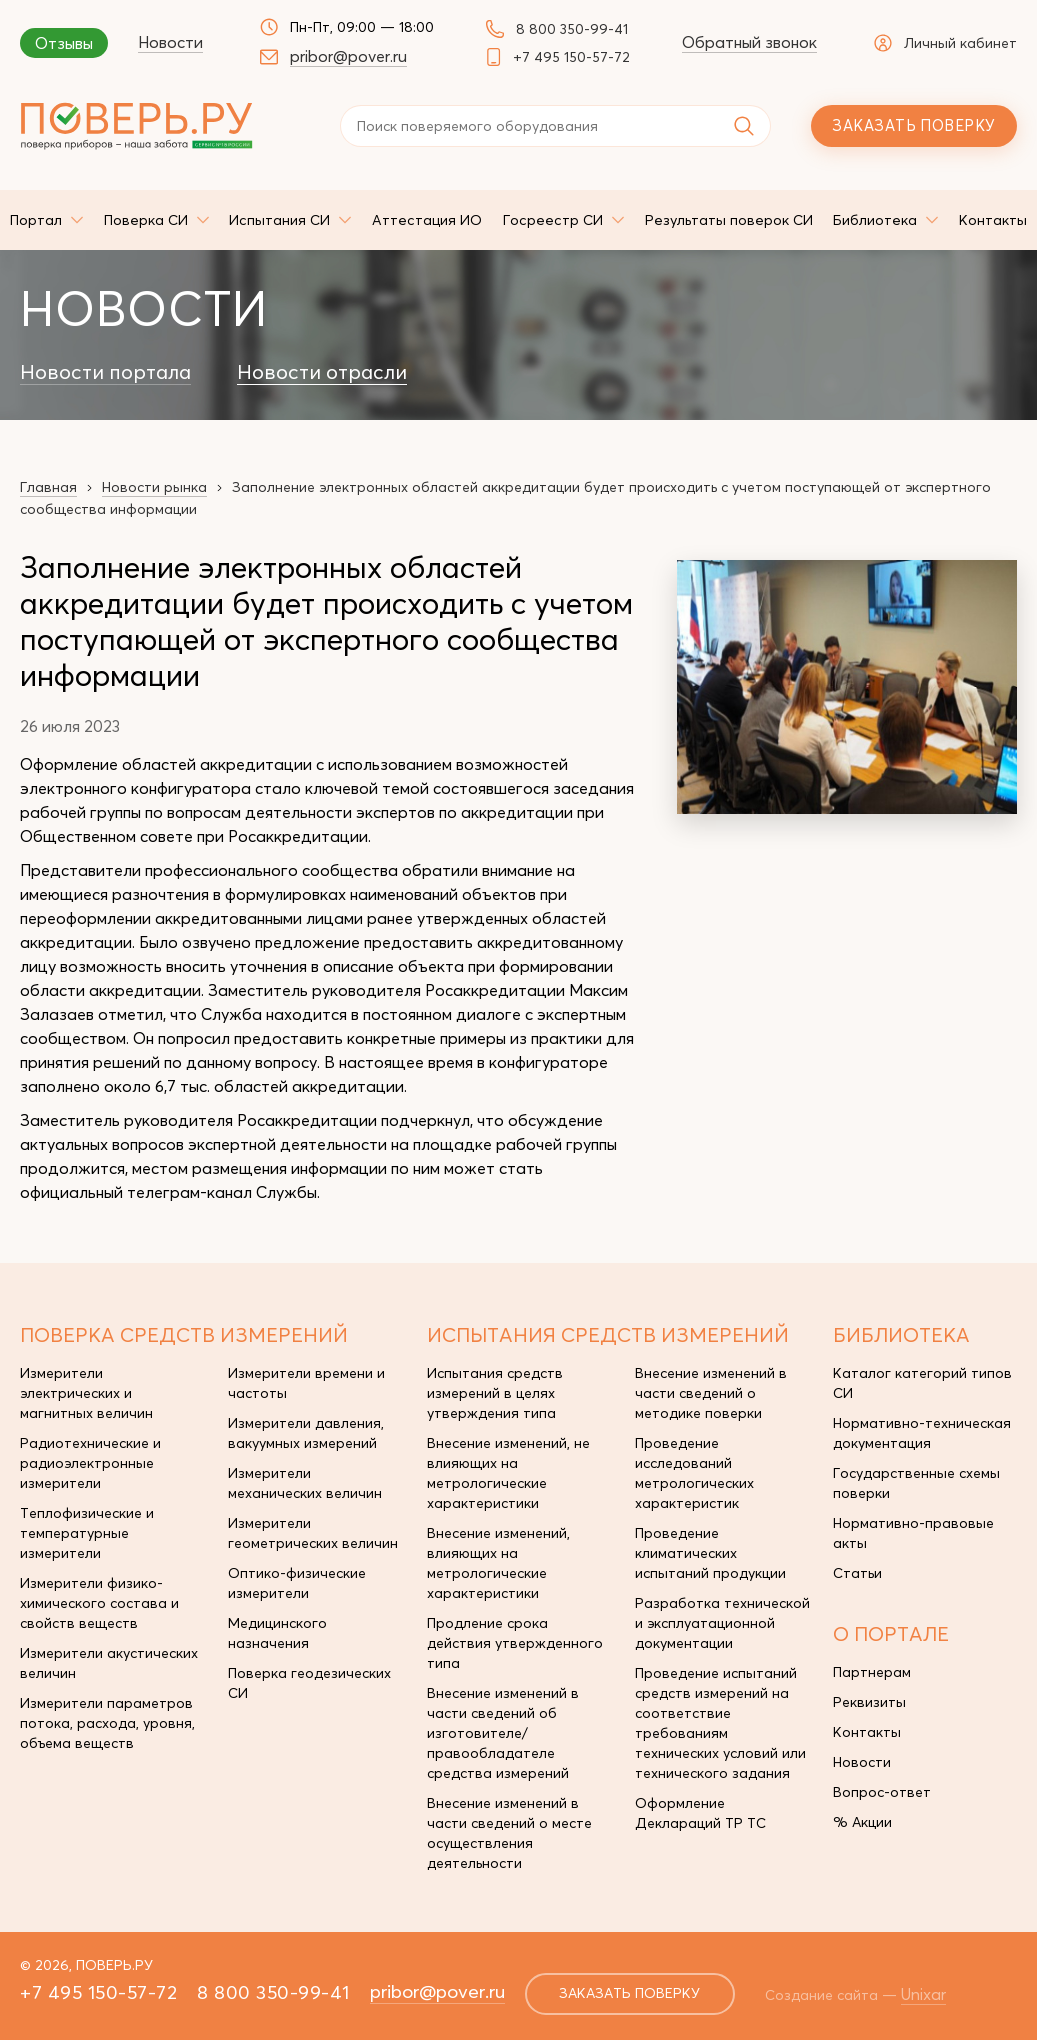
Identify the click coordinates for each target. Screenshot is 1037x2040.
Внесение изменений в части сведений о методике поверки (711, 1393)
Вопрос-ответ (882, 1792)
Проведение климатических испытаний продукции (710, 1553)
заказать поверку (630, 1994)
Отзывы (64, 43)
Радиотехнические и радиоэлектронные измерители (90, 1463)
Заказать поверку (913, 125)
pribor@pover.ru (348, 56)
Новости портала (105, 372)
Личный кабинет (945, 43)
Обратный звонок (749, 42)
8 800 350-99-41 (572, 29)
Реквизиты (869, 1702)
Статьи (857, 1573)
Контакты (867, 1732)
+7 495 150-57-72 (571, 57)
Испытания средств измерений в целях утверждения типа (495, 1393)
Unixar (925, 1994)
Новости (170, 42)
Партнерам (872, 1672)
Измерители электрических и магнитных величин (86, 1393)
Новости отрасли (322, 372)
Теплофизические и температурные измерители (87, 1533)
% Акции (862, 1822)
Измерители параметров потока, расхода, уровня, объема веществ (107, 1723)
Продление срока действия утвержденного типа (515, 1643)
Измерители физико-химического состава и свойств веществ (99, 1603)
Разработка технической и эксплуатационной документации (722, 1623)
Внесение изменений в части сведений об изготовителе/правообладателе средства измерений (503, 1733)
